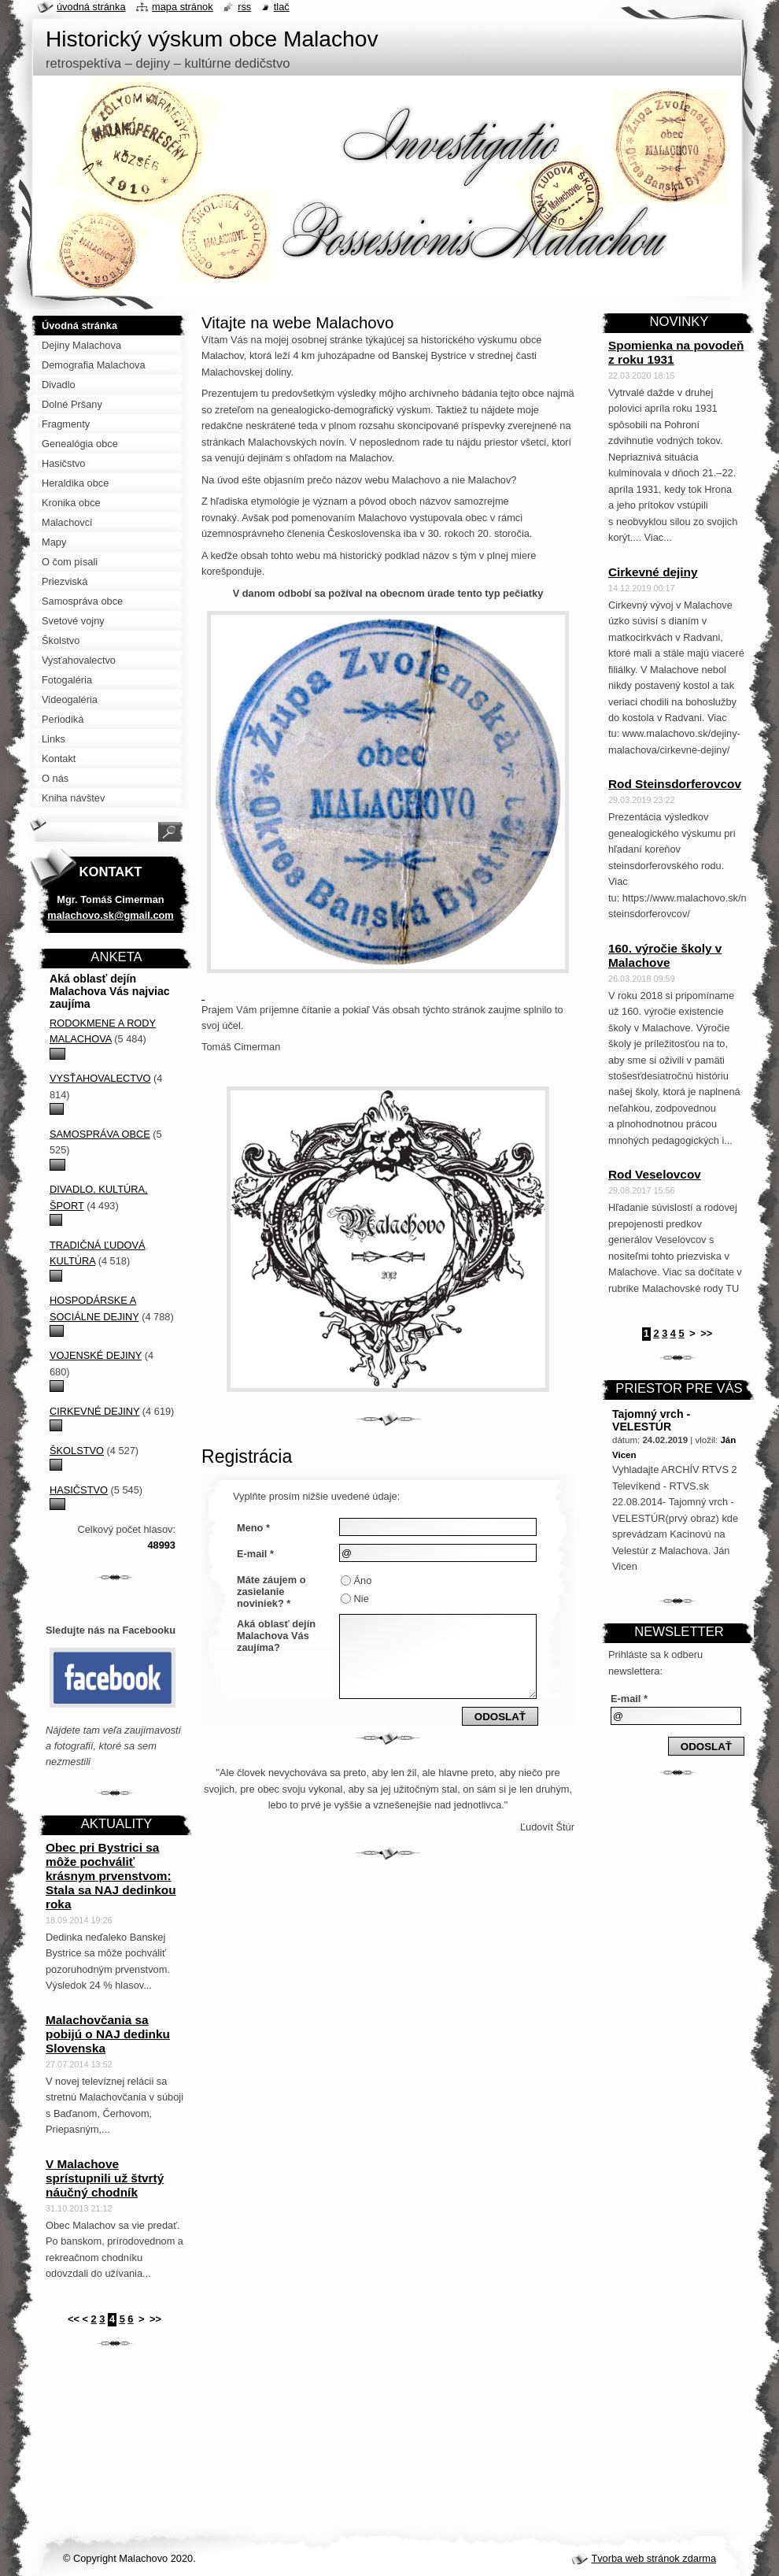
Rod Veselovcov (654, 1174)
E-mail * (255, 1554)
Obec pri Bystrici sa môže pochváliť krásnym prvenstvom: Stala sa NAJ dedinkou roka (111, 1876)
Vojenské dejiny (96, 1355)
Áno (363, 1580)
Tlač (282, 7)
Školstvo (77, 1450)
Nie (361, 1598)
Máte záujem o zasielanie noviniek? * (271, 1591)
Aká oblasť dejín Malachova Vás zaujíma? (276, 1635)
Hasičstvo (79, 1490)
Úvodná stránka (91, 7)
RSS (244, 7)
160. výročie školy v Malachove (665, 955)
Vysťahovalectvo (100, 1078)
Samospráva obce (100, 1134)
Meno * (253, 1528)
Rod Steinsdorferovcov (674, 783)
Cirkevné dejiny (94, 1411)
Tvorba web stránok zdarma (653, 2558)
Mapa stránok (182, 7)
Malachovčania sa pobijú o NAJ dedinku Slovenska (108, 2034)
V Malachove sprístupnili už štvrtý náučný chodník (105, 2178)
